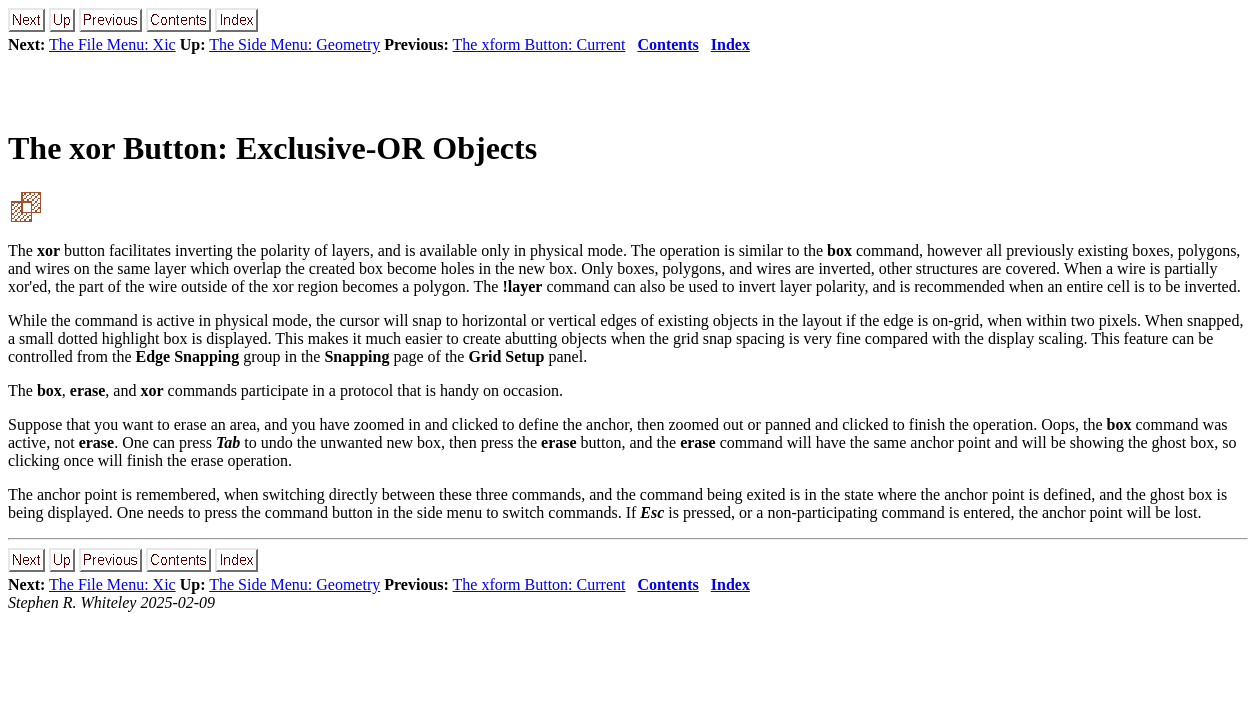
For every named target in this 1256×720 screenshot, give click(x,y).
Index (730, 44)
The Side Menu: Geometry (294, 44)
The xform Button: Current (539, 44)
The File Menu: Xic (112, 44)
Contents (667, 44)
